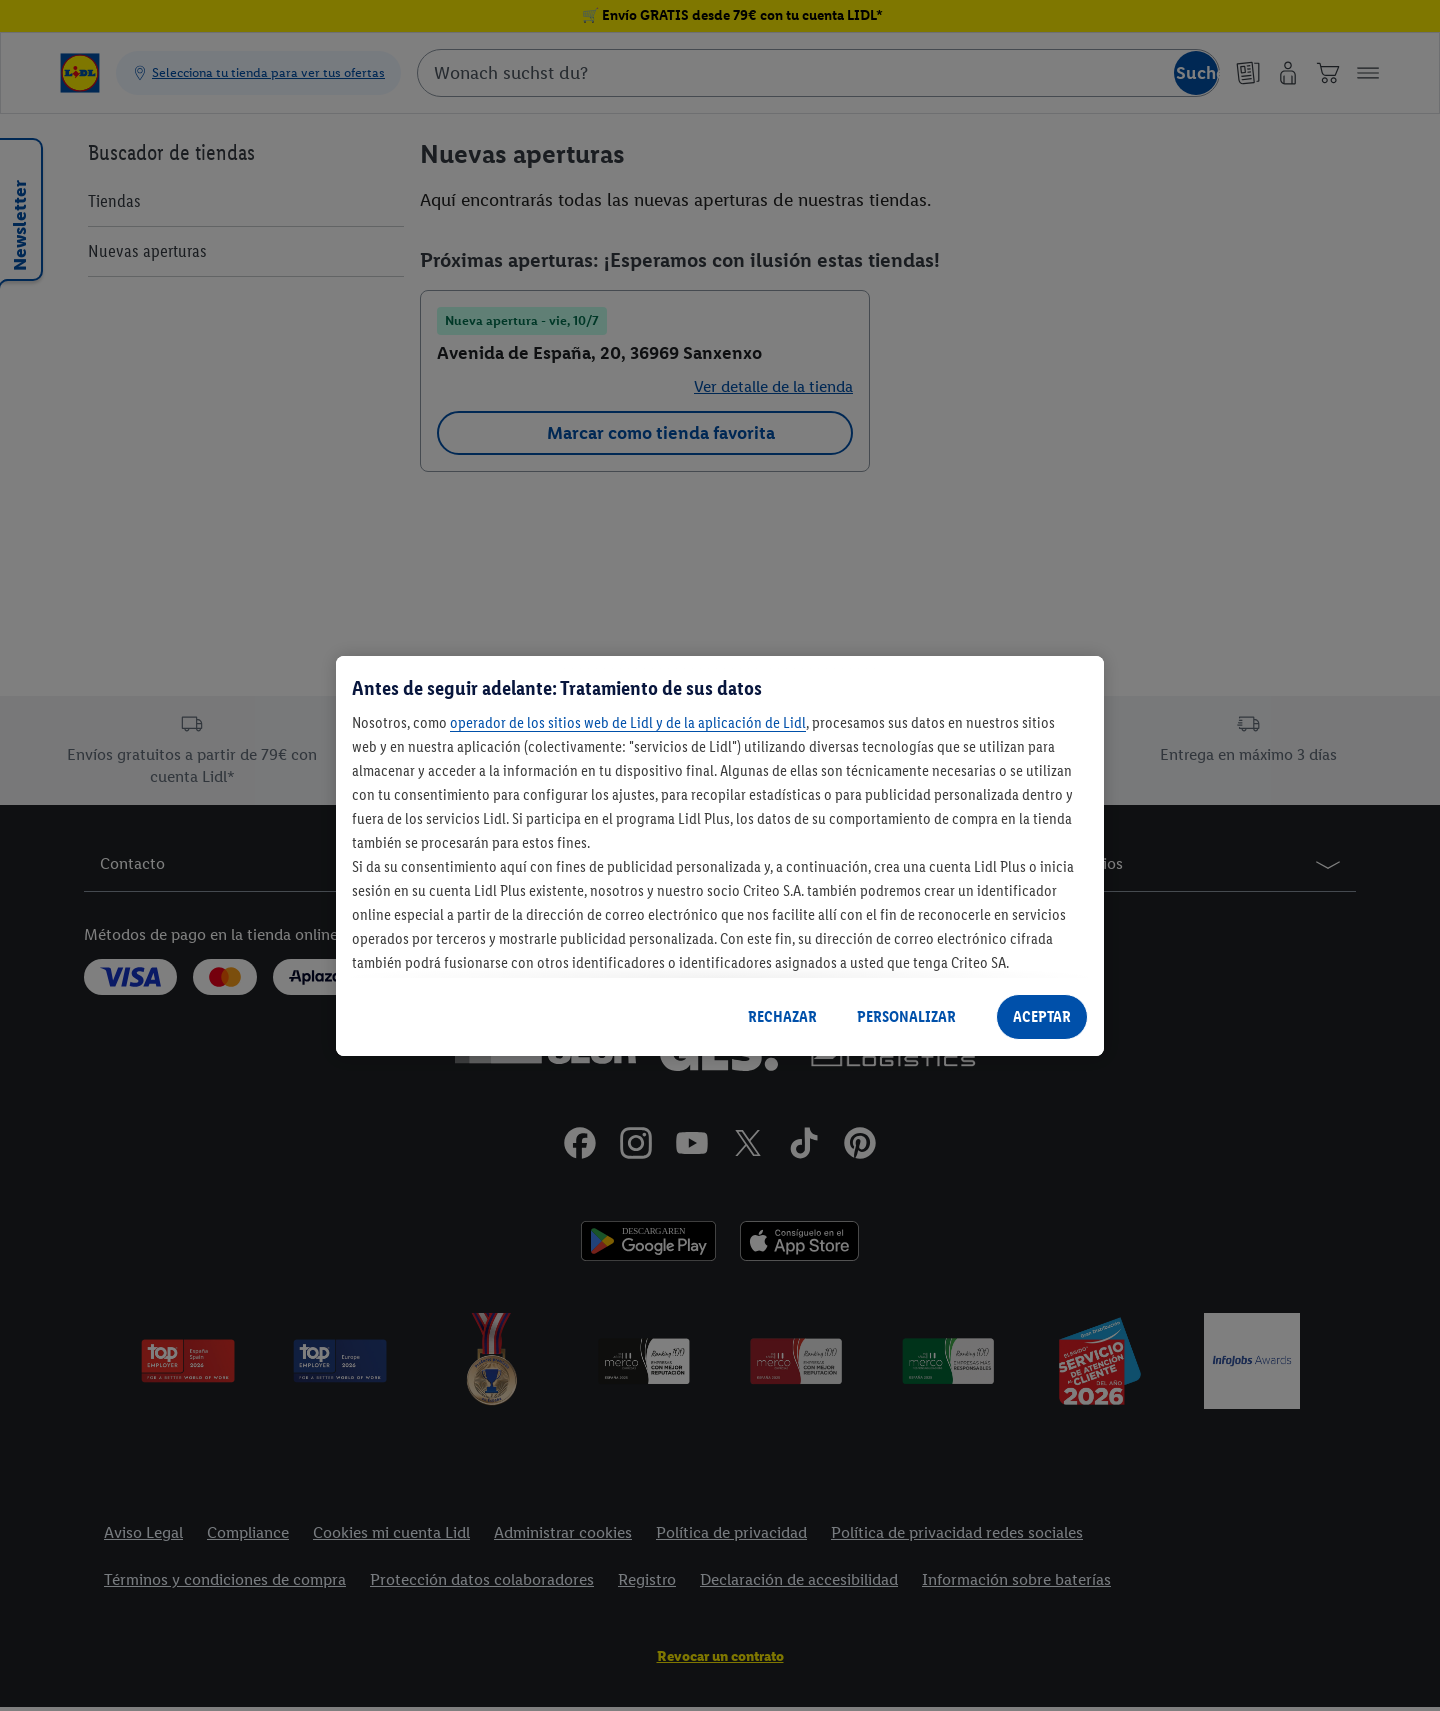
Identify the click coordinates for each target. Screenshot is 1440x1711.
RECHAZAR (782, 1016)
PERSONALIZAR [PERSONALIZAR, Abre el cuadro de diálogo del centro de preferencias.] (906, 1016)
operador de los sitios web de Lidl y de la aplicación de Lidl (628, 722)
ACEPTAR (1042, 1016)
